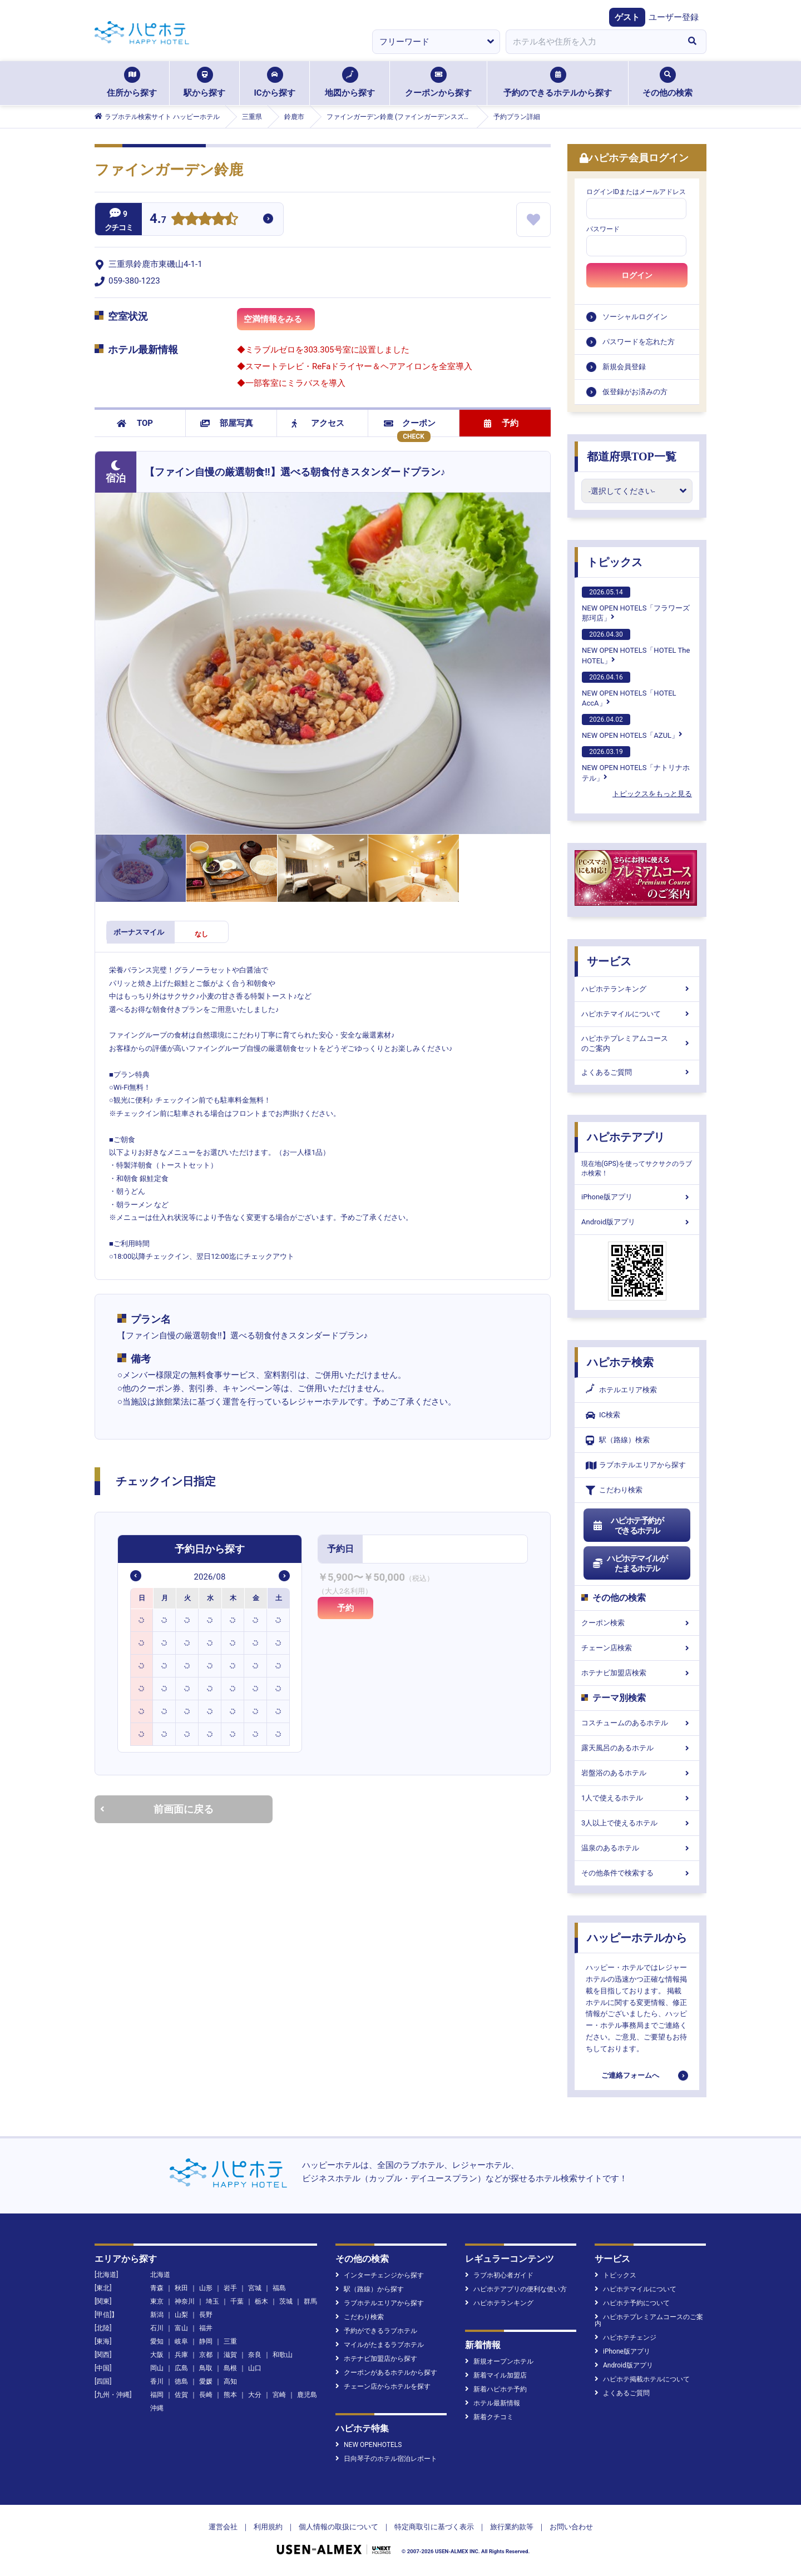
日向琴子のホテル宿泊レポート (386, 2459)
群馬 (310, 2301)
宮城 (254, 2288)
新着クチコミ (489, 2417)
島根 (230, 2368)
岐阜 (181, 2341)
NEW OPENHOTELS (368, 2445)
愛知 (157, 2341)
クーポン (410, 423)
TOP (135, 423)
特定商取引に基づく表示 (434, 2527)
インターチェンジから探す (379, 2275)
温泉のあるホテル (637, 1848)
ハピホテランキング (637, 989)
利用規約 (268, 2527)
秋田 (181, 2288)
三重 (230, 2341)
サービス (609, 961)
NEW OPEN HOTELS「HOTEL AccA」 (629, 689)
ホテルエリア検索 (621, 1390)
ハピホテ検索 (620, 1362)
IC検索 (603, 1415)
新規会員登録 (624, 367)
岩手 (230, 2288)
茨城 (286, 2301)
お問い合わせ (571, 2527)
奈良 (254, 2355)
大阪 (157, 2355)
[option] (142, 1620)
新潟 (157, 2315)
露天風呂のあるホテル (637, 1748)
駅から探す (204, 82)
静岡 (205, 2341)
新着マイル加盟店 (496, 2375)
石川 (157, 2328)
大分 (254, 2395)
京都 (205, 2355)
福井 (205, 2328)
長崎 (205, 2395)
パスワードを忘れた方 (638, 341)
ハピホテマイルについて (637, 1014)
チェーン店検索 (637, 1648)
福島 (279, 2288)
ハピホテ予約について (632, 2303)
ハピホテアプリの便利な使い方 (516, 2289)
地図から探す (350, 82)
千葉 (237, 2301)
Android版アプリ (637, 1222)
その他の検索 (667, 82)
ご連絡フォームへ (630, 2075)
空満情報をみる (279, 322)
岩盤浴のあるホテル (637, 1773)
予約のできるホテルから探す (557, 82)
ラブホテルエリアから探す (636, 1465)
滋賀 (230, 2355)
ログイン (636, 275)
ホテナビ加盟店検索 (637, 1673)
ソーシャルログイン (635, 316)
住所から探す (132, 82)
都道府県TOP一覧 (631, 456)
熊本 (230, 2395)
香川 (157, 2381)
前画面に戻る (157, 1809)
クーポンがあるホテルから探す (386, 2372)
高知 (230, 2381)
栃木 (261, 2301)
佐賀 (181, 2395)
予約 (501, 423)
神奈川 (185, 2301)
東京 (157, 2301)
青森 (157, 2288)
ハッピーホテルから (637, 1938)
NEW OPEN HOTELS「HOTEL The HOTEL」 (636, 646)
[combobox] (592, 41)
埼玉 (212, 2301)
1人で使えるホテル (637, 1798)
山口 (254, 2368)
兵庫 (181, 2355)
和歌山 (283, 2355)
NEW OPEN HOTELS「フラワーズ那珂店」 (636, 604)
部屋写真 (226, 423)
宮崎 (279, 2395)
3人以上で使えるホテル (637, 1823)
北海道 (160, 2275)
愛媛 (205, 2381)
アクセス (317, 423)
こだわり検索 (614, 1490)
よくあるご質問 (637, 1072)
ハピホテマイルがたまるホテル (629, 1563)
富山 (181, 2328)
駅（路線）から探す (369, 2289)
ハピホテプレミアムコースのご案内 (637, 1043)
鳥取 (205, 2368)
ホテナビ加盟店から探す (376, 2358)
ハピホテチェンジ (625, 2337)
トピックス (614, 562)
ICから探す (274, 82)
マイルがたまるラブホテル (379, 2345)
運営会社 (223, 2527)
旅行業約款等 (511, 2527)
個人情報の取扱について (338, 2527)
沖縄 (157, 2408)
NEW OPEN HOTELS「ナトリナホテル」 (636, 764)
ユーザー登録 (674, 17)
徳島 (181, 2381)
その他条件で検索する (637, 1873)
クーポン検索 (637, 1623)
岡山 (157, 2368)
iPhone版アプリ (637, 1197)
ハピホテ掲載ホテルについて (642, 2379)
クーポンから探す (438, 82)
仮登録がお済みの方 (635, 392)
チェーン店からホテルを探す (383, 2386)
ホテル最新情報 (492, 2403)
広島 (181, 2368)
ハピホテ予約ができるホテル (627, 1526)
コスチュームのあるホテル (637, 1723)
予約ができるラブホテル (376, 2331)
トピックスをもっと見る (652, 794)
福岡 (157, 2395)
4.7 (158, 220)
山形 (205, 2288)
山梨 (181, 2315)
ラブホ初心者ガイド (499, 2275)
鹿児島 (307, 2395)
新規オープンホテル (499, 2361)
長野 (205, 2315)
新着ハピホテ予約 (496, 2389)
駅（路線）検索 (618, 1440)
